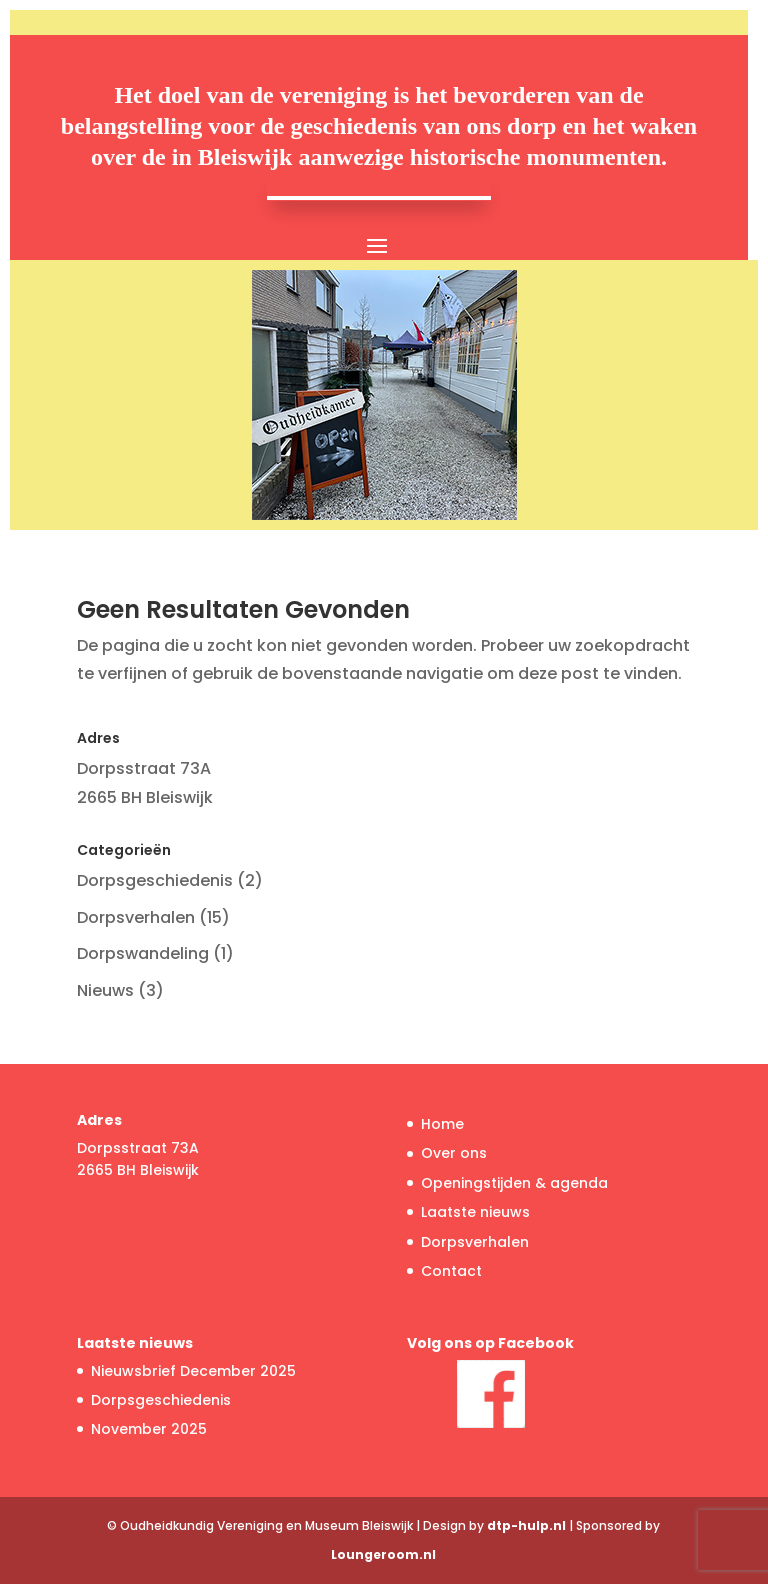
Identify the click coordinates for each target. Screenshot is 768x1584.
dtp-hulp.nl (526, 1525)
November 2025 (149, 1429)
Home (442, 1124)
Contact (451, 1271)
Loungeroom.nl (383, 1554)
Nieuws (105, 990)
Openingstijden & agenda (514, 1183)
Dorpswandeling (143, 953)
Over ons (454, 1153)
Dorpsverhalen (136, 917)
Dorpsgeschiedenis (155, 880)
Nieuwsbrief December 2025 (193, 1371)
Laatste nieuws (475, 1212)
